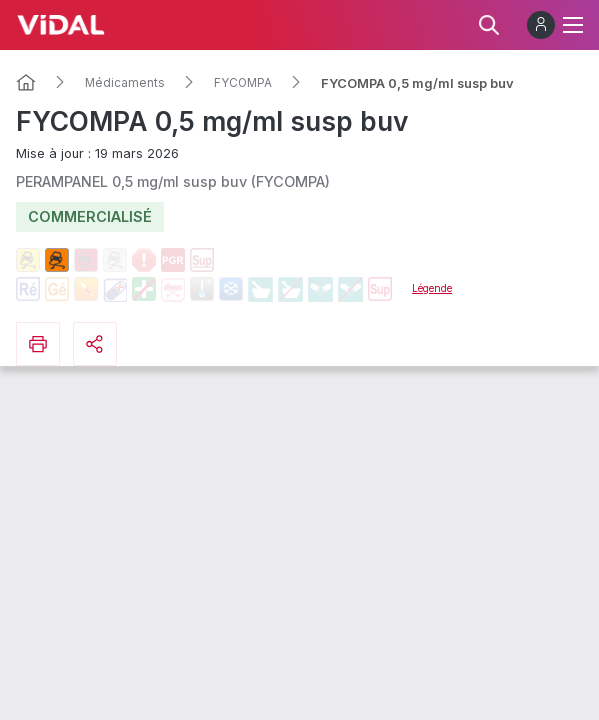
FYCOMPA (243, 83)
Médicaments (125, 83)
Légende (432, 288)
